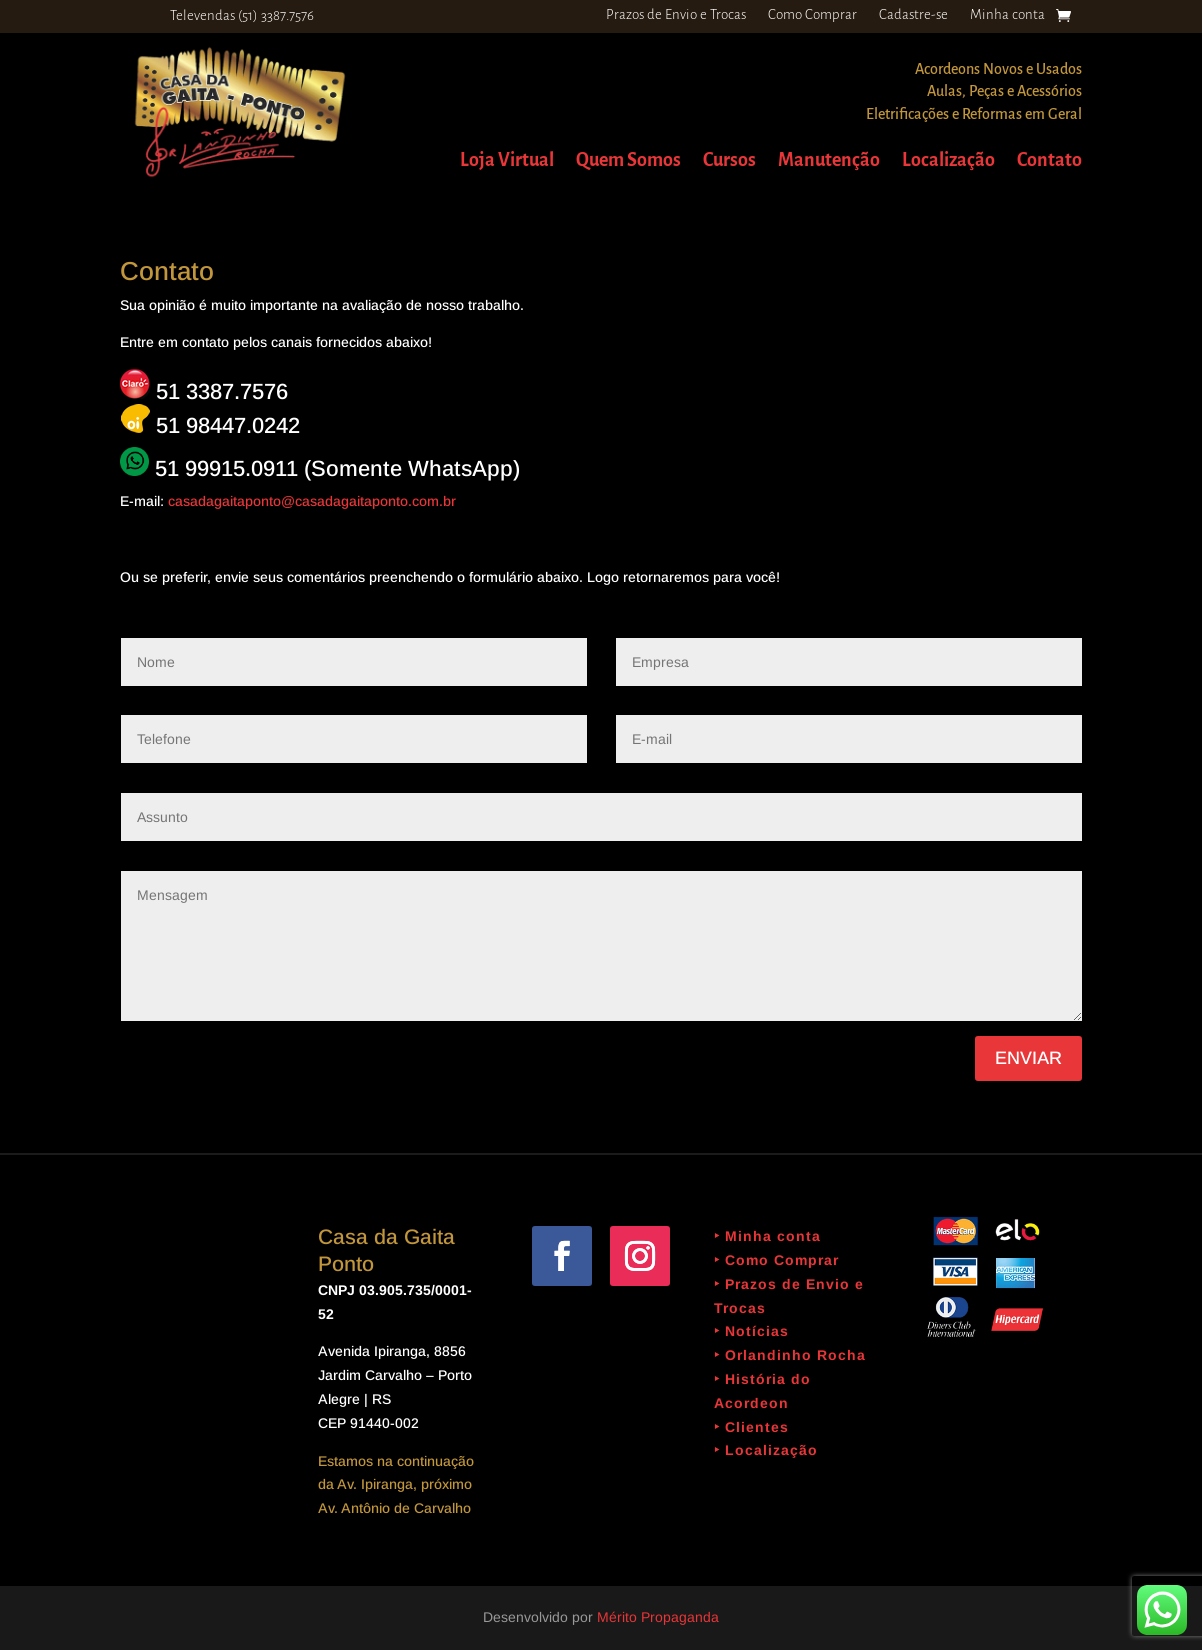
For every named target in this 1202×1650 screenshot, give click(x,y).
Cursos (729, 161)
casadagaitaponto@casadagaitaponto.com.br (312, 501)
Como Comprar (812, 15)
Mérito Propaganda (658, 1617)
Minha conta (1007, 15)
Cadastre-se (913, 15)
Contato (1049, 161)
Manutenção (829, 161)
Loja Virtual (507, 161)
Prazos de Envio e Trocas (676, 15)
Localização (948, 161)
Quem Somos (628, 161)
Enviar (1028, 1058)
